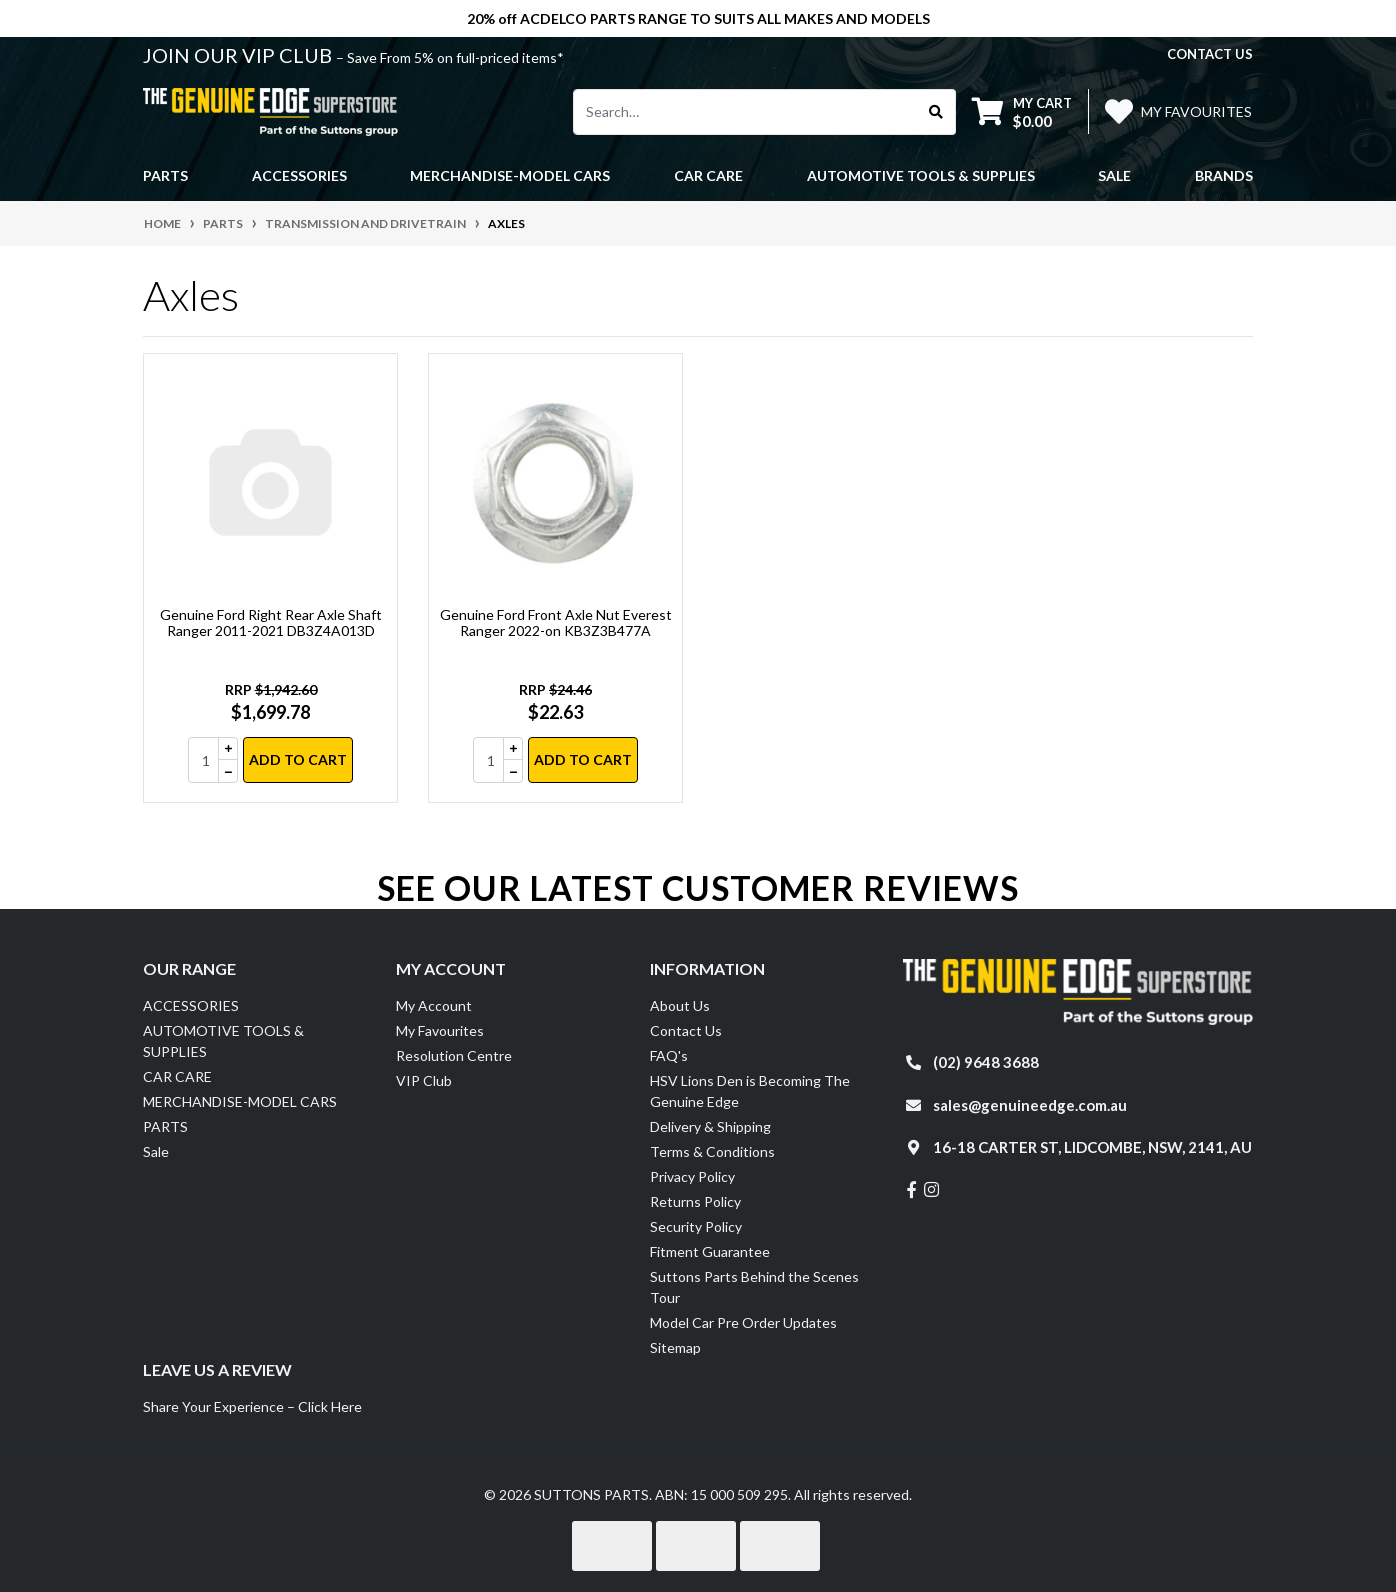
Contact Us (686, 1030)
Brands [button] (1224, 175)
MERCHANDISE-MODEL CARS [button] (510, 175)
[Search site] (936, 112)
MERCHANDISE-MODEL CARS (240, 1101)
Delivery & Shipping (710, 1126)
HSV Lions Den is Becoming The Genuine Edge (750, 1091)
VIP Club (424, 1080)
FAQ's (669, 1055)
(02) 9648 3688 (986, 1062)
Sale (1114, 175)
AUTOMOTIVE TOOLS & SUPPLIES (223, 1041)
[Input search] (745, 112)
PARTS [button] (165, 175)
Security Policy (696, 1226)
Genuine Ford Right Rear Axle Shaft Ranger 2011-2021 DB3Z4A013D (271, 623)
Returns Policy (695, 1201)
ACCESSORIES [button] (299, 175)
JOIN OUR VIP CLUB (239, 55)
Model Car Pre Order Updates (743, 1322)
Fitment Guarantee (710, 1251)
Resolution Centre (454, 1055)
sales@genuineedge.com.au (1030, 1105)
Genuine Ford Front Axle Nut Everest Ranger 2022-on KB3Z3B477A (556, 623)
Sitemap (675, 1347)
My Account (434, 1005)
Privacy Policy (692, 1176)
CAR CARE (177, 1076)
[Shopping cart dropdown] (1022, 111)
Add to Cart (298, 759)
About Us (680, 1005)
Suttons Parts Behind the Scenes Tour (754, 1287)
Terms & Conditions (712, 1151)
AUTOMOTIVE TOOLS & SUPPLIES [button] (921, 175)
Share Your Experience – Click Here (252, 1406)
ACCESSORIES (191, 1005)
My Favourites (440, 1030)
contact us (1210, 54)
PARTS (165, 1126)
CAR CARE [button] (708, 175)
